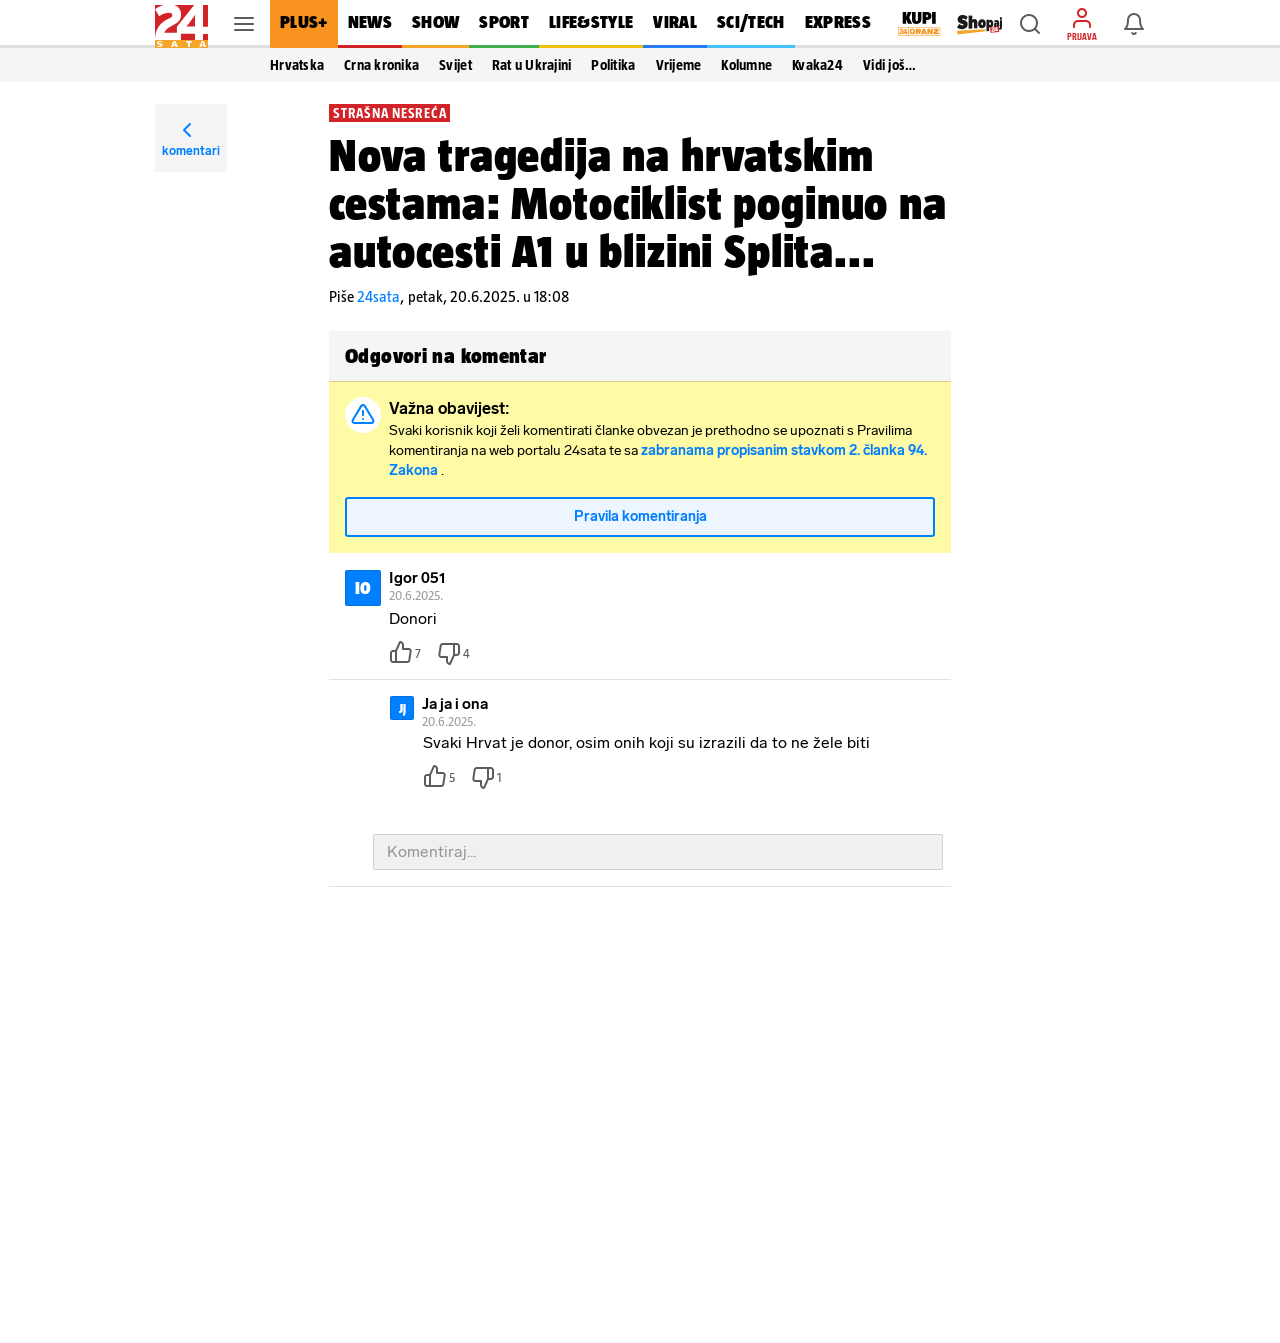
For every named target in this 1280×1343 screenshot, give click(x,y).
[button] (1030, 24)
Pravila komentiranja (640, 516)
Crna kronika (381, 65)
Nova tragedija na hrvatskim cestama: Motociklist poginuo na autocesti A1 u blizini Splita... (638, 203)
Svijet (455, 65)
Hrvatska (297, 65)
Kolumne (746, 65)
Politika (613, 65)
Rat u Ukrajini (532, 65)
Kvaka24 (817, 65)
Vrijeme (679, 65)
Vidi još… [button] (889, 65)
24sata (378, 296)
